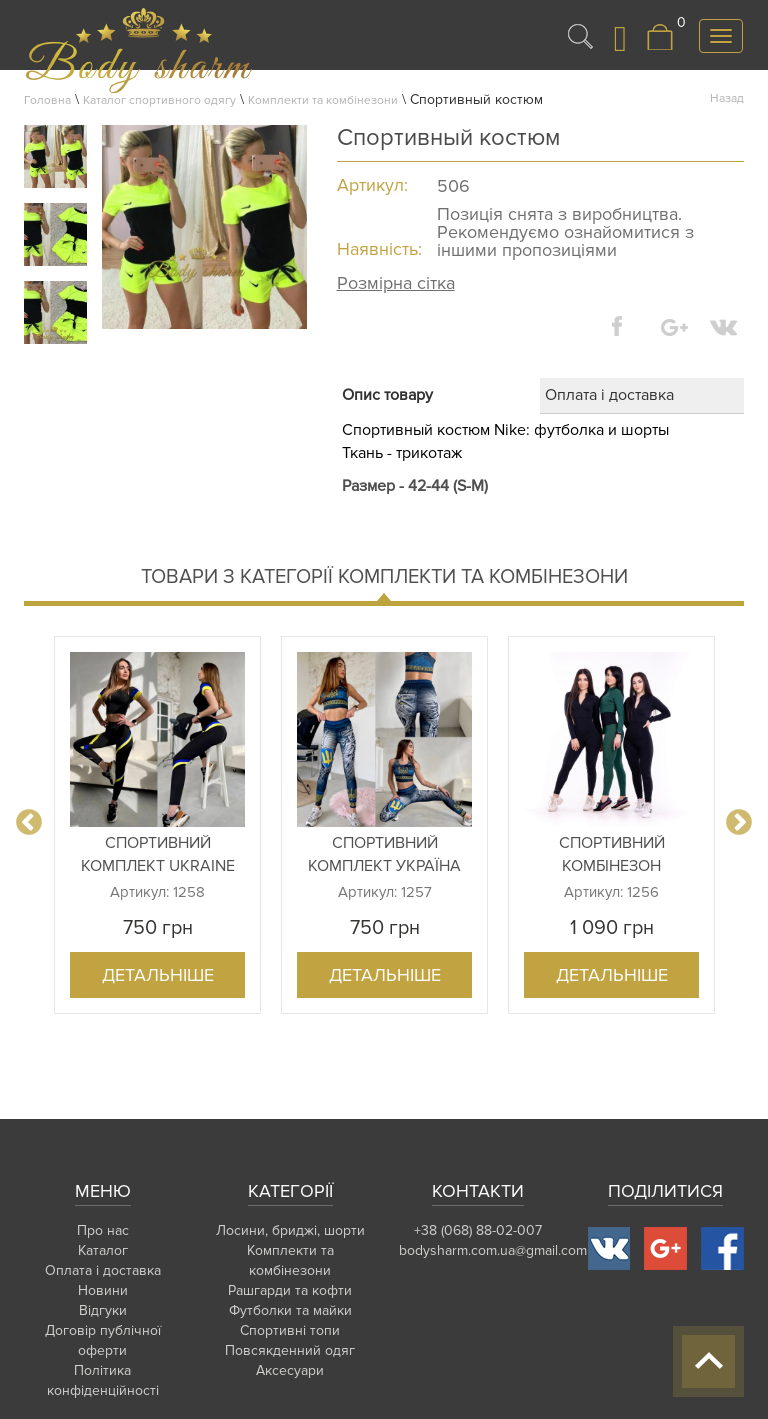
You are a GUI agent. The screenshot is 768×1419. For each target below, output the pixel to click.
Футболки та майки (290, 1310)
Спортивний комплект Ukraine (158, 854)
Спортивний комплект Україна (384, 854)
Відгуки (103, 1310)
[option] (157, 825)
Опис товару (387, 395)
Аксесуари (290, 1370)
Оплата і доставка (609, 395)
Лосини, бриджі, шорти (290, 1230)
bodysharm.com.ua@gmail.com (493, 1250)
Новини (103, 1290)
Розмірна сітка (396, 283)
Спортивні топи (290, 1330)
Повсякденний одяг (290, 1350)
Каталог (103, 1250)
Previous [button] (29, 823)
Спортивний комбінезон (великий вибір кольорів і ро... (612, 855)
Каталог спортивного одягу (159, 100)
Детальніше (158, 975)
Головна (47, 100)
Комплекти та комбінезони (323, 100)
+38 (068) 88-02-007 (478, 1230)
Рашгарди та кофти (290, 1290)
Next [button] (739, 823)
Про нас (103, 1230)
